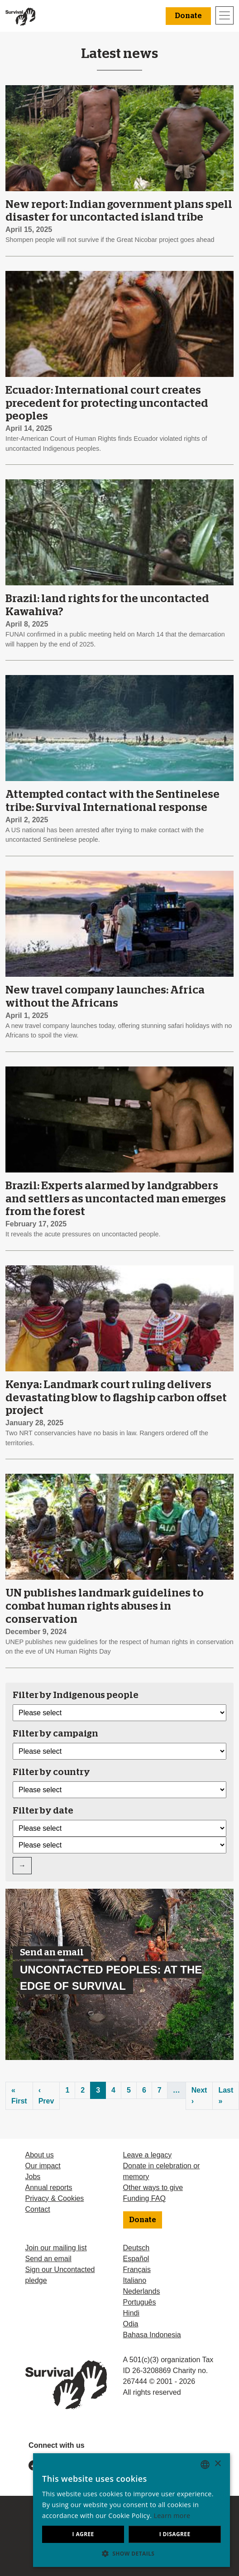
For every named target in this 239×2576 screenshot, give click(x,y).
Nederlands (141, 2291)
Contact (37, 2209)
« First (19, 2095)
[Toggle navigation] (224, 15)
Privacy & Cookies (54, 2198)
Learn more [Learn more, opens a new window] (81, 2515)
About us (39, 2155)
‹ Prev (46, 2095)
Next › (199, 2095)
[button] (119, 2553)
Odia (131, 2324)
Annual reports (48, 2187)
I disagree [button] (168, 2534)
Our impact (43, 2166)
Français (137, 2269)
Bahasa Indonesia (152, 2335)
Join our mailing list (56, 2248)
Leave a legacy (147, 2155)
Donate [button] (188, 15)
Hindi (131, 2313)
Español (136, 2258)
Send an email (48, 2258)
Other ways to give (153, 2187)
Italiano (135, 2280)
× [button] (217, 2463)
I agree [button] (65, 2534)
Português (139, 2302)
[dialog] (119, 2510)
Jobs (33, 2176)
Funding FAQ (144, 2198)
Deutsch (136, 2248)
